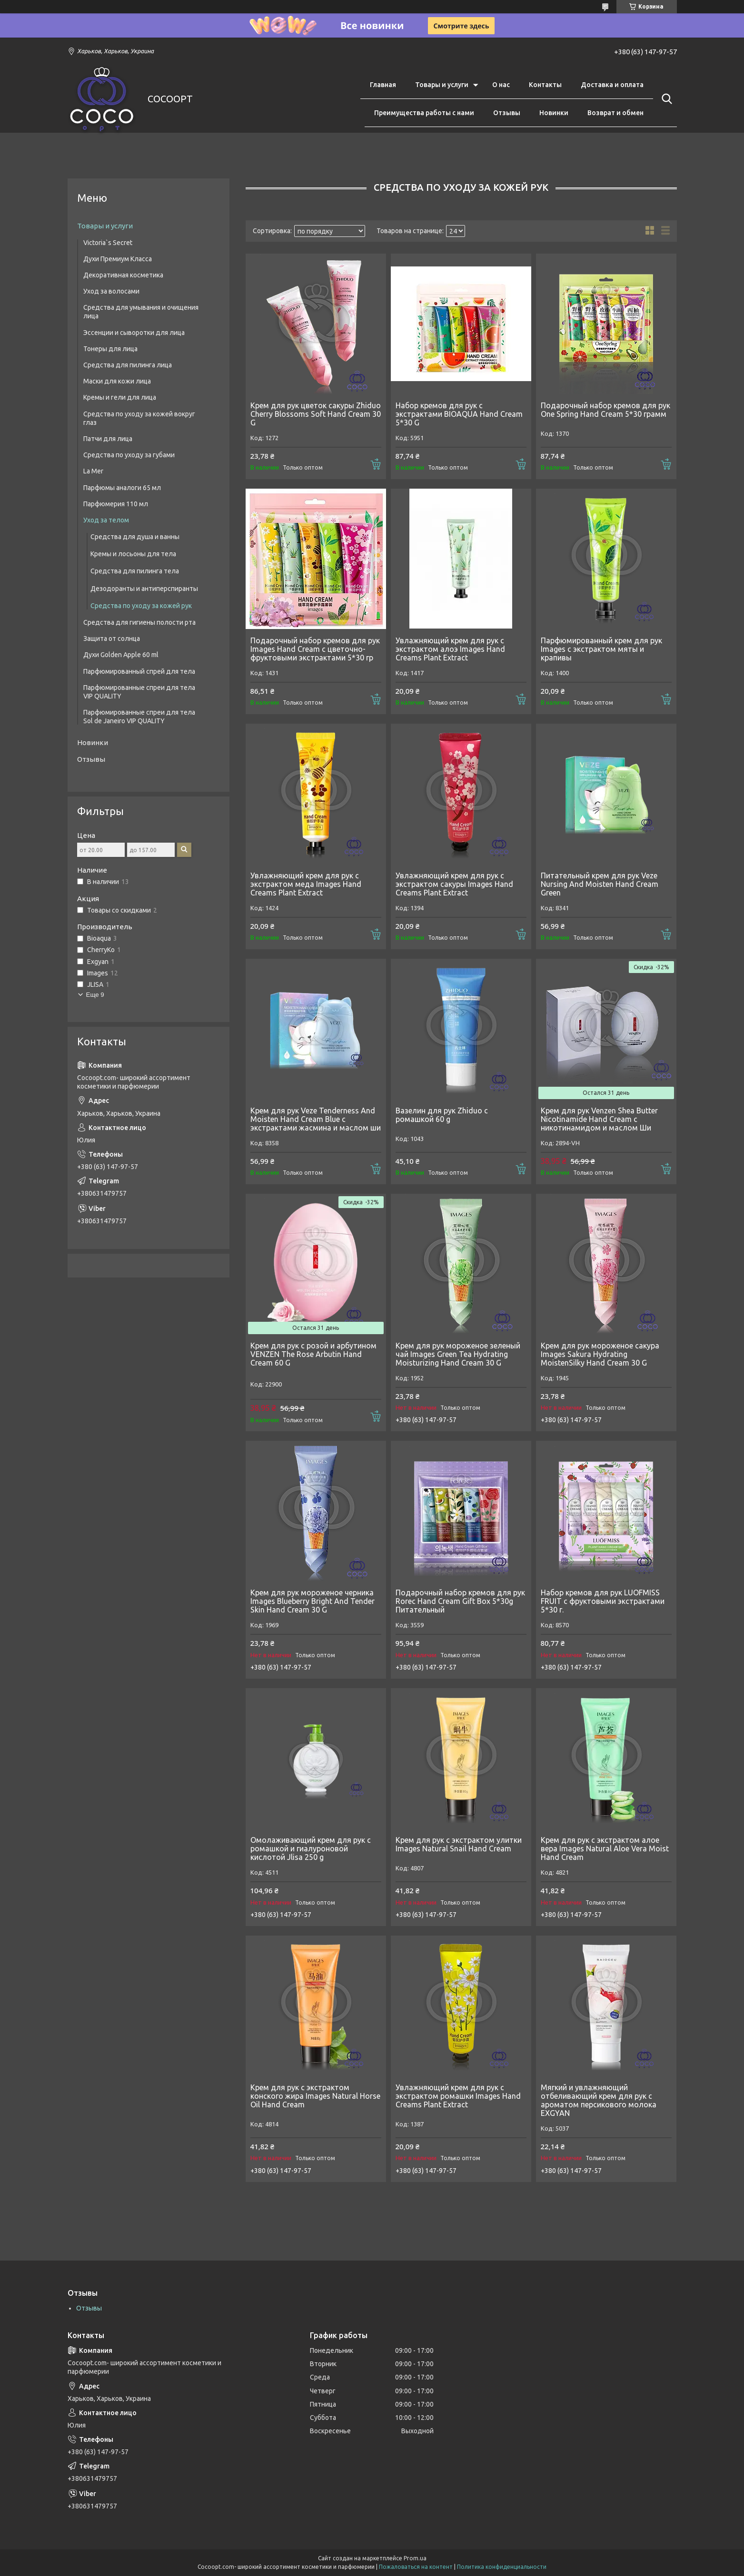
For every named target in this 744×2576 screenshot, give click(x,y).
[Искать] (665, 99)
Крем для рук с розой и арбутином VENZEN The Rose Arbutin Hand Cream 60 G (313, 1354)
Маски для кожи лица (117, 381)
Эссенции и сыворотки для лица (134, 332)
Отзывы (506, 113)
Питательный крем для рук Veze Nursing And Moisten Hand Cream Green (599, 884)
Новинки (553, 113)
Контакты (545, 84)
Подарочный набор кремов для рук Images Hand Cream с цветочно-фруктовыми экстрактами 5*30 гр (315, 649)
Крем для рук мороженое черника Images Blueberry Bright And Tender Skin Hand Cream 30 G (312, 1601)
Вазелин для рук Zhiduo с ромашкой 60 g (442, 1114)
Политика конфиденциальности (501, 2567)
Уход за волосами (111, 291)
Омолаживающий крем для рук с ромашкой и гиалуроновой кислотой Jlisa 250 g (310, 1848)
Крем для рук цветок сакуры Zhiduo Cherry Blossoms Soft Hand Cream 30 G (315, 414)
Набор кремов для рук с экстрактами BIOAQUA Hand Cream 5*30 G (459, 414)
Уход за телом (106, 520)
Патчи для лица (107, 438)
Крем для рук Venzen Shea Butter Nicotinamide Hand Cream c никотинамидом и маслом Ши (599, 1119)
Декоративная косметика (123, 275)
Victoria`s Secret (107, 242)
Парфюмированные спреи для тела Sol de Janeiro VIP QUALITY (139, 716)
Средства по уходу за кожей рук (141, 606)
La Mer (93, 471)
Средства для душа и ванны (134, 537)
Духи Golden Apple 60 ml (121, 655)
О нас (501, 84)
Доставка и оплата (612, 84)
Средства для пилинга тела (134, 571)
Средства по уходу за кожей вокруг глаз (139, 418)
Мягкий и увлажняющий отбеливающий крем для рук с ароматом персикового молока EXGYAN (598, 2100)
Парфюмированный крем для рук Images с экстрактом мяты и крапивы (601, 649)
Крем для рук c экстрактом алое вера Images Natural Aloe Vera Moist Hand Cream (605, 1848)
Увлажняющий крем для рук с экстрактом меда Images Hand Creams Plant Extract (305, 884)
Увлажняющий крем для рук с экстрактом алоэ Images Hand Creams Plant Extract (450, 649)
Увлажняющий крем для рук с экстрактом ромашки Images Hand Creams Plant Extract (458, 2096)
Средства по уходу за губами (129, 455)
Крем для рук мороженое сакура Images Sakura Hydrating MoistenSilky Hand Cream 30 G (600, 1354)
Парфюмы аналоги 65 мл (122, 488)
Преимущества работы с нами (424, 113)
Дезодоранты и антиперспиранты (144, 588)
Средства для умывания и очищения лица (140, 312)
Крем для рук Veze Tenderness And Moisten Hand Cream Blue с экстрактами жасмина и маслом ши (315, 1119)
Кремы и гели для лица (119, 397)
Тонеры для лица (110, 349)
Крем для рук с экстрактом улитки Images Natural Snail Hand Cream (459, 1844)
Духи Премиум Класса (117, 259)
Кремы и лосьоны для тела (133, 554)
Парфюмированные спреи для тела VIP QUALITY (139, 692)
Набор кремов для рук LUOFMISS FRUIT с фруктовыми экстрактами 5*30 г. (603, 1601)
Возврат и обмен (615, 113)
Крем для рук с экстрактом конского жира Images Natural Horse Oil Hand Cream (315, 2096)
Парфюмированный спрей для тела (139, 671)
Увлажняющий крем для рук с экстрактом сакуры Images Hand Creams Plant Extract (454, 884)
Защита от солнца (111, 638)
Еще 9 (95, 994)
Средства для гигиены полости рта (139, 622)
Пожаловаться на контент (416, 2567)
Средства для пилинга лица (127, 365)
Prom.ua (415, 2558)
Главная (383, 84)
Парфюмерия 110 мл (115, 504)
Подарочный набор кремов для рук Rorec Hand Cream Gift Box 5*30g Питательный (460, 1601)
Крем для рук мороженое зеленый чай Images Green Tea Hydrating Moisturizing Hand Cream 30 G (458, 1354)
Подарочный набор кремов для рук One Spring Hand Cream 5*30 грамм (605, 409)
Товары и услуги (441, 84)
